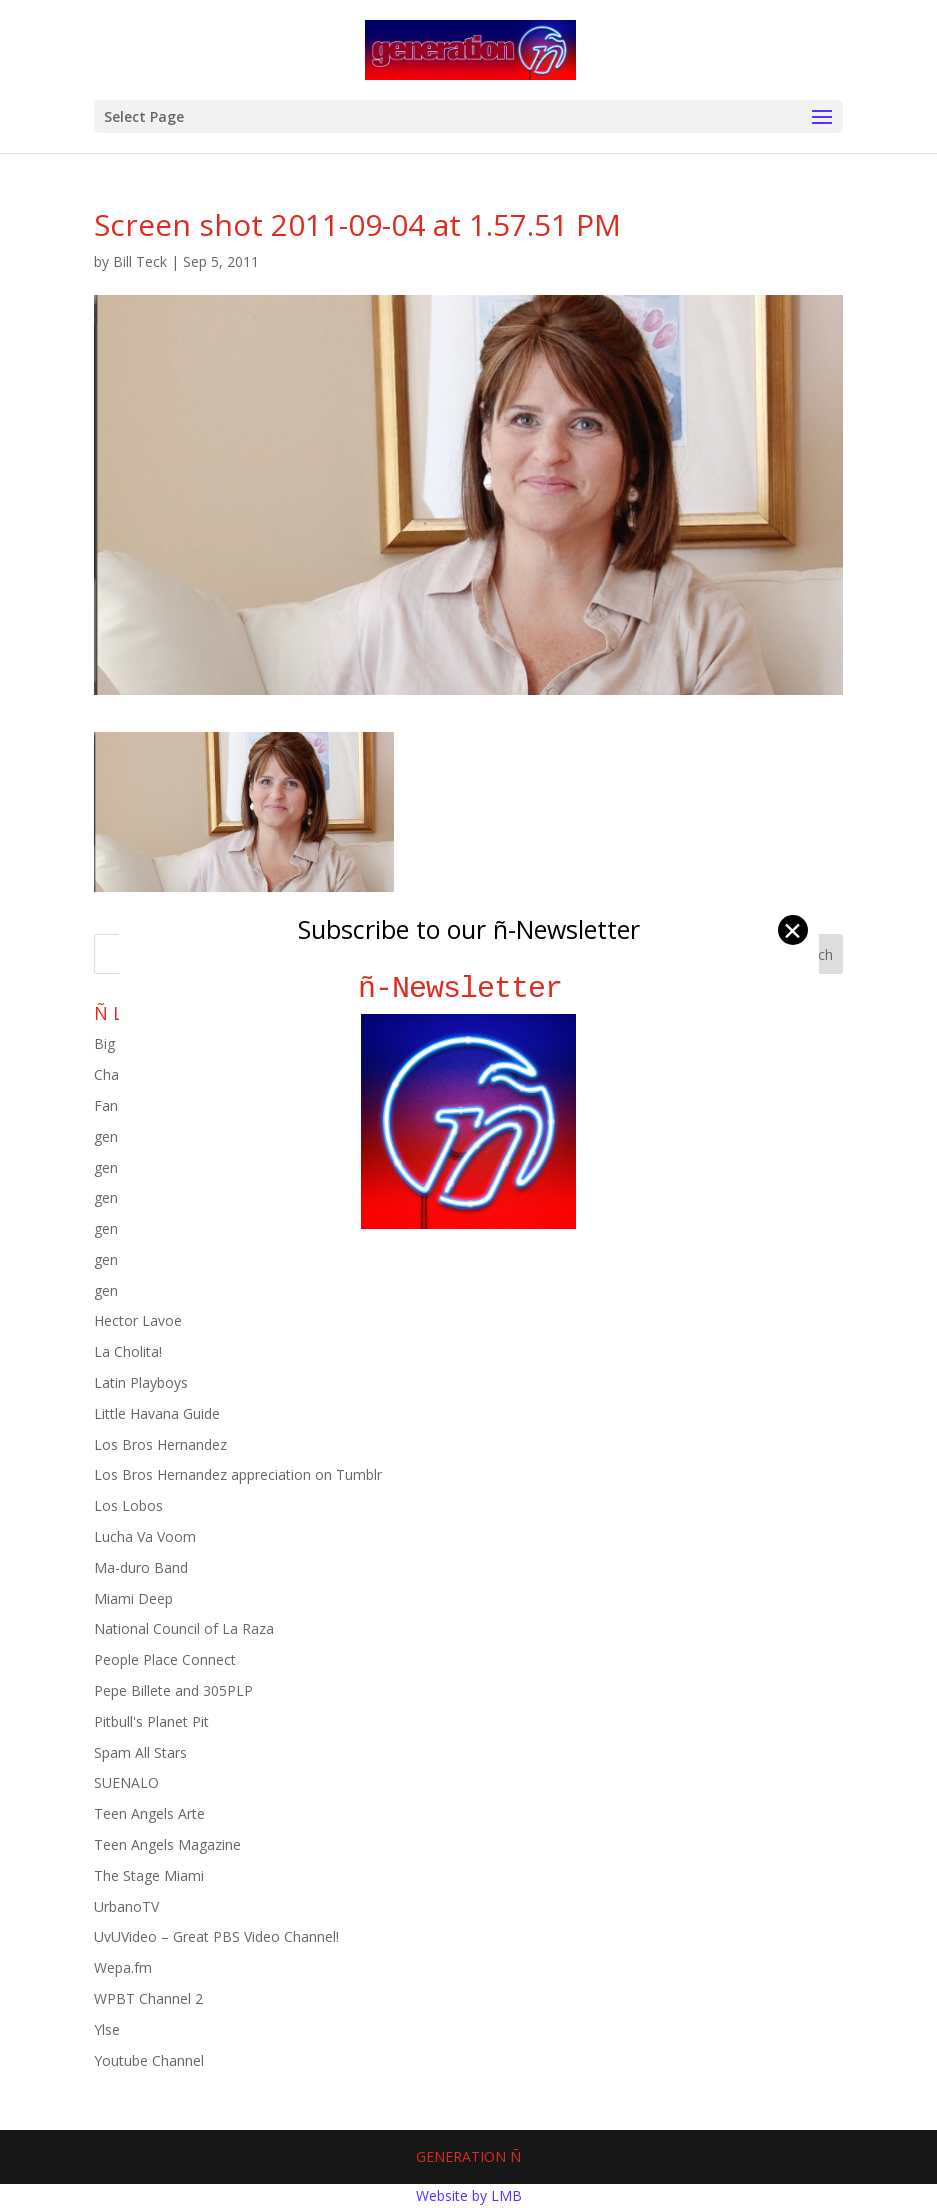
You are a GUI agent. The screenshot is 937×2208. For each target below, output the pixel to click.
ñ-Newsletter (468, 988)
